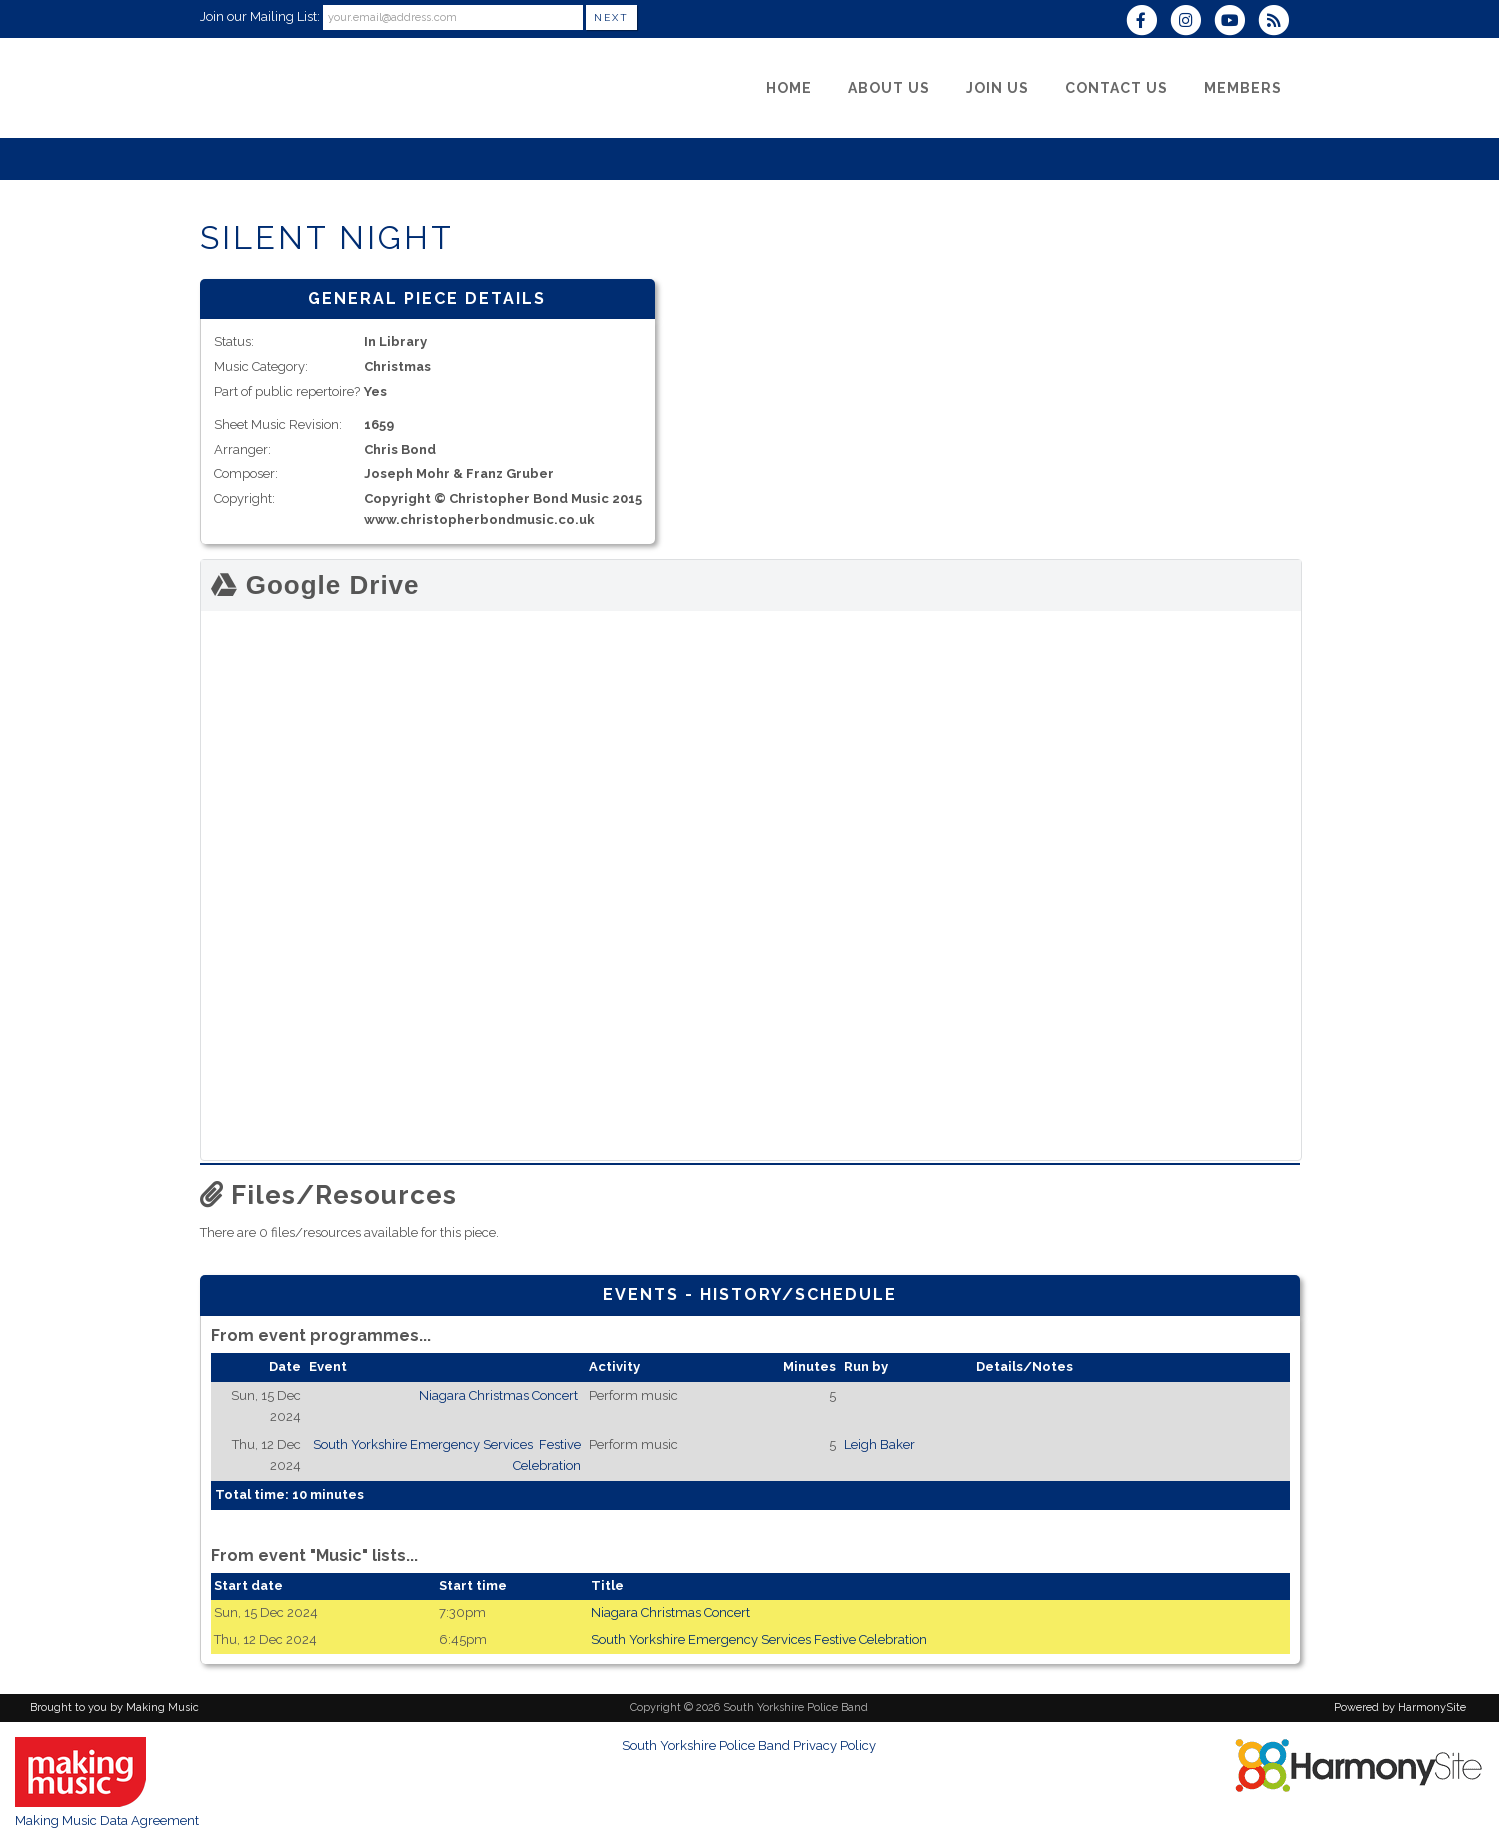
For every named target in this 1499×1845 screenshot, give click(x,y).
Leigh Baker (879, 1444)
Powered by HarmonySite (1400, 1707)
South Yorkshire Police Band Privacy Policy (749, 1745)
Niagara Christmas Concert (500, 1395)
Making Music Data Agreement (107, 1820)
